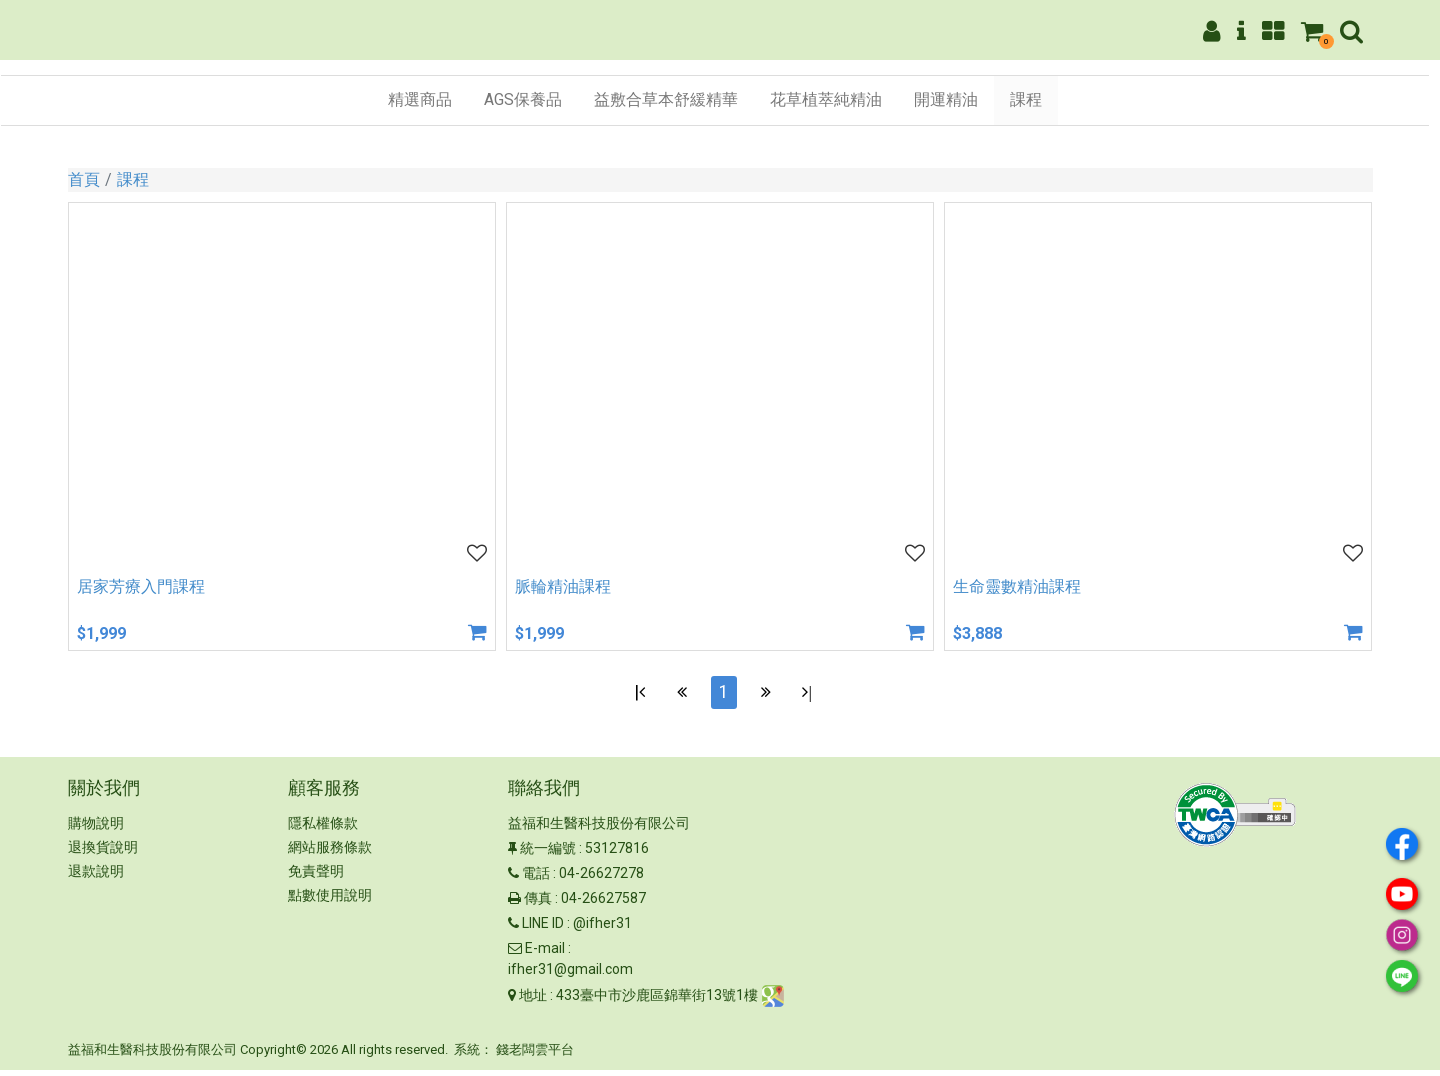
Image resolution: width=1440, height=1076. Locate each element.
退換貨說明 (103, 854)
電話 (536, 880)
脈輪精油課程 (563, 586)
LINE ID (543, 930)
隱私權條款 (323, 830)
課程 (133, 179)
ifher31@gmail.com (570, 976)
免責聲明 (316, 878)
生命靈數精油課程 (1017, 586)
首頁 (84, 179)
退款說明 (96, 878)
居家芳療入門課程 (141, 586)
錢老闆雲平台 (535, 1056)
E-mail (545, 955)
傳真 (538, 905)
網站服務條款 (330, 854)
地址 (533, 1001)
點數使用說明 (330, 902)
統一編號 (548, 855)
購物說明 (96, 830)
